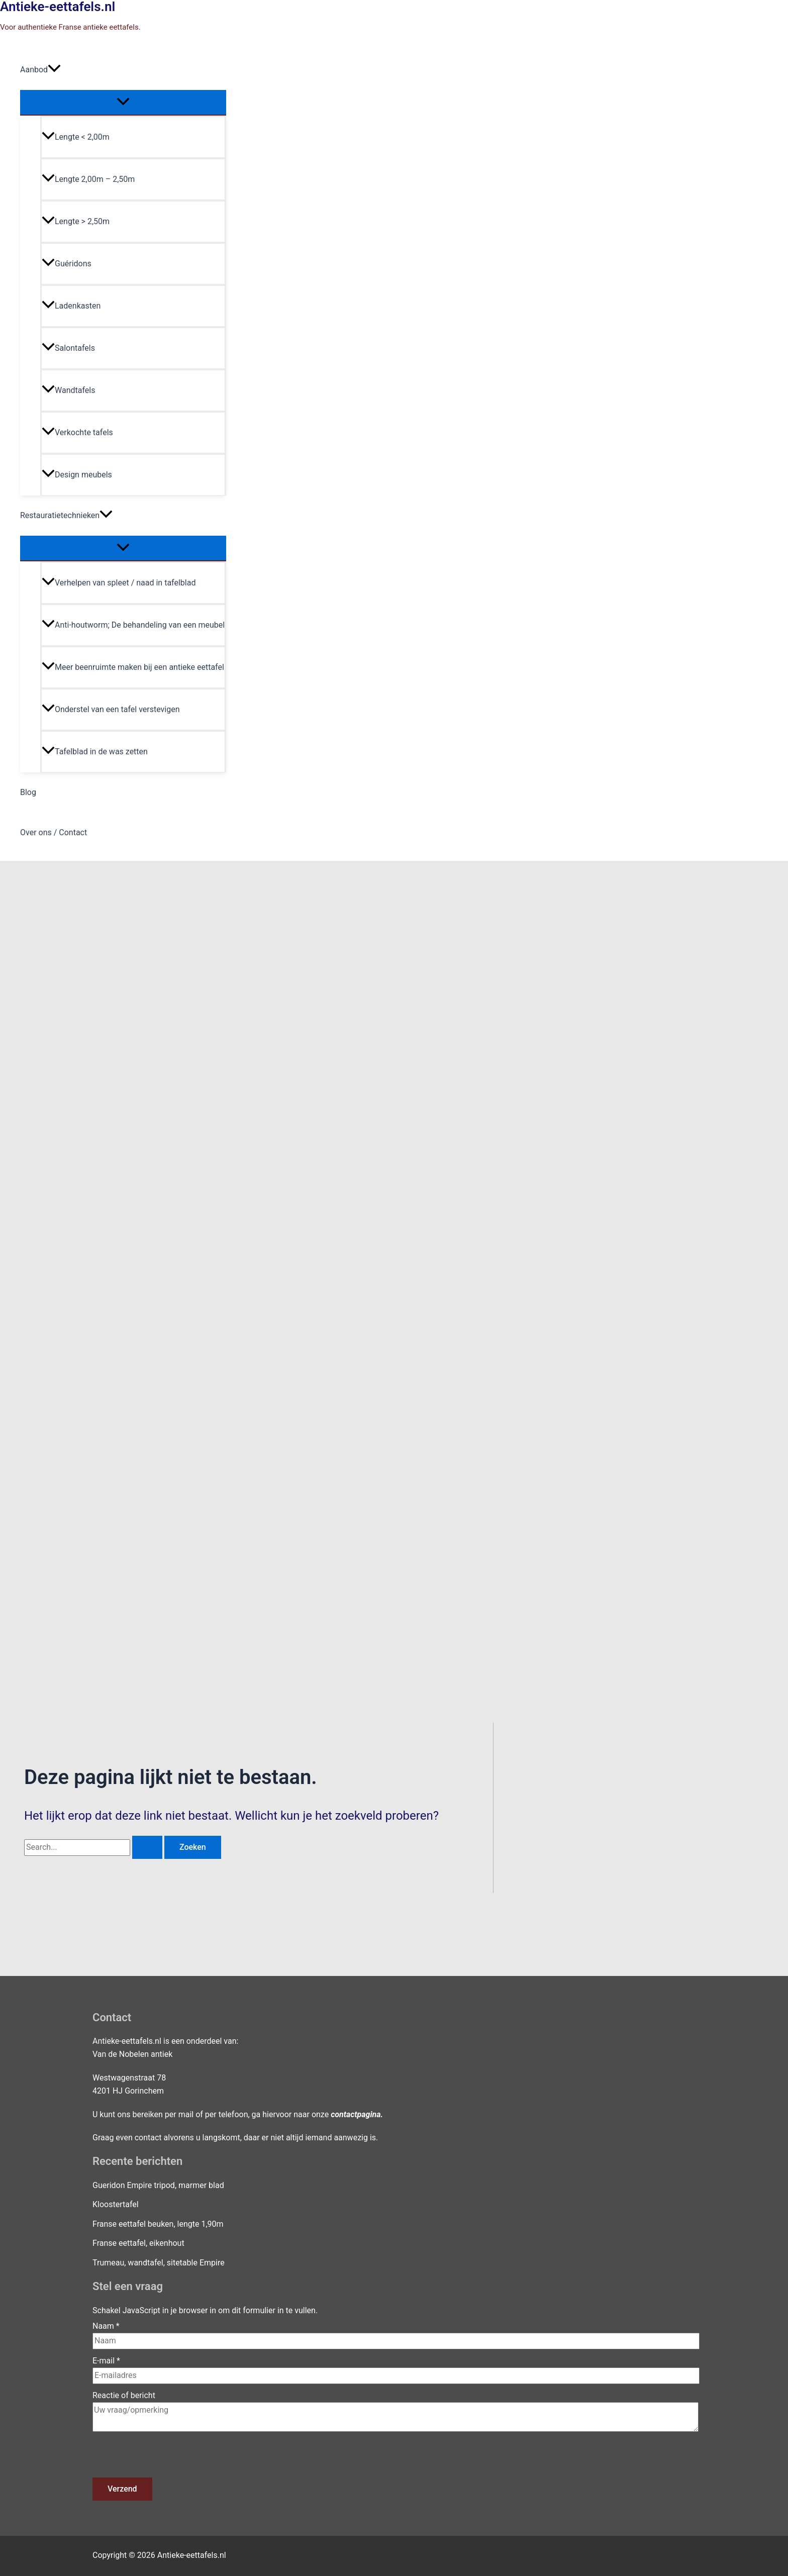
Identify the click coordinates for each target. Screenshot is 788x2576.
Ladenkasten (71, 306)
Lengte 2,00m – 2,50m (88, 179)
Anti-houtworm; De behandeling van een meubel (133, 625)
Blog (28, 792)
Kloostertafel (115, 2204)
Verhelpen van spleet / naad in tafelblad (118, 582)
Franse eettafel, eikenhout (138, 2243)
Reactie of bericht (123, 2395)
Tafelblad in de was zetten (95, 751)
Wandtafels (68, 390)
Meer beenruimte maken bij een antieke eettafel (133, 667)
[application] (54, 70)
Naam (106, 2326)
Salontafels (68, 348)
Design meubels (77, 474)
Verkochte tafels (77, 432)
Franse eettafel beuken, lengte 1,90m (158, 2224)
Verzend (122, 2489)
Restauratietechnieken (66, 516)
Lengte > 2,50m (76, 221)
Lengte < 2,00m (76, 137)
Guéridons (66, 263)
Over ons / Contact (53, 832)
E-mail (106, 2360)
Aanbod (40, 70)
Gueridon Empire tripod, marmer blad (158, 2185)
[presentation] (168, 2458)
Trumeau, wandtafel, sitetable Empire (158, 2262)
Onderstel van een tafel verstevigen (111, 709)
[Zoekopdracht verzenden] (147, 1847)
